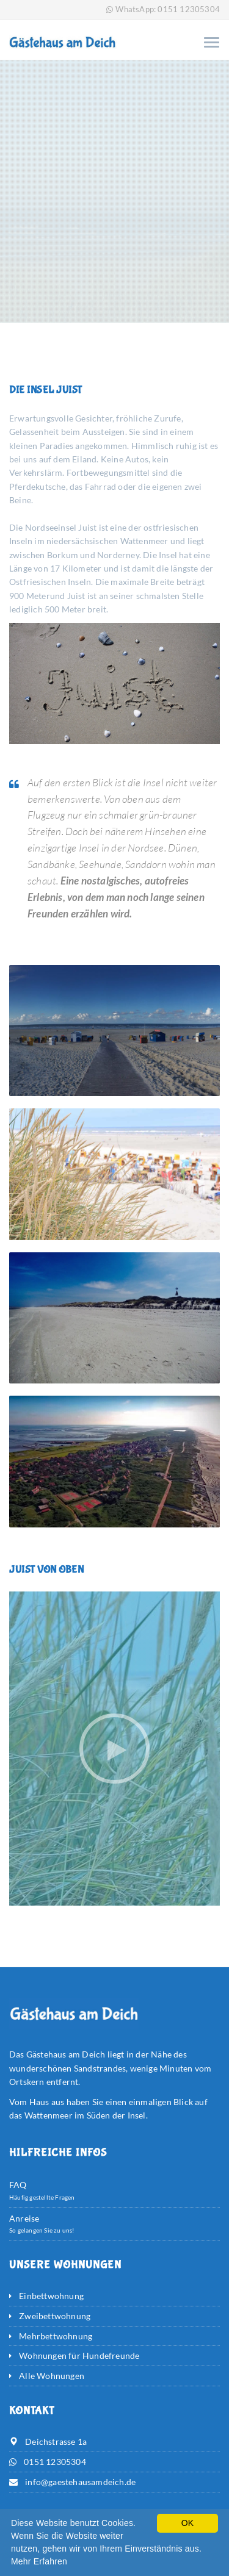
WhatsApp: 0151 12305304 (167, 9)
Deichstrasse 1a (56, 2441)
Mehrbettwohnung (55, 2336)
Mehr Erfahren (39, 2561)
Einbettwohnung (51, 2296)
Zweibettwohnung (54, 2316)
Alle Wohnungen (51, 2375)
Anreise (24, 2218)
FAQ (18, 2185)
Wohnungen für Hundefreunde (79, 2355)
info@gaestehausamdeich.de (80, 2482)
